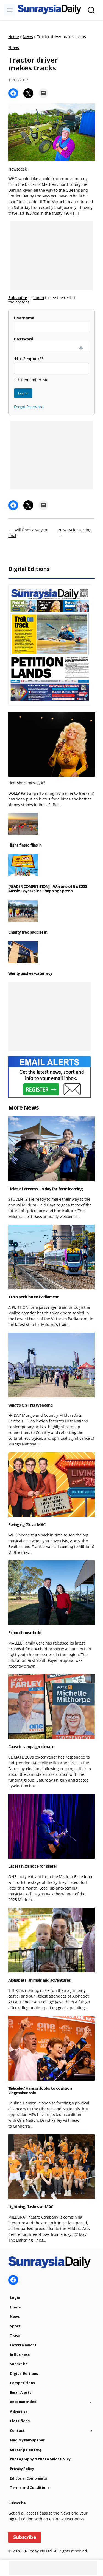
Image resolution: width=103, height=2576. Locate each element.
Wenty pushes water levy (30, 973)
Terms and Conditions (29, 2487)
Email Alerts (20, 2392)
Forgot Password (29, 406)
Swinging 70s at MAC (26, 1524)
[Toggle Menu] (9, 10)
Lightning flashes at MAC (30, 2206)
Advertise (18, 2411)
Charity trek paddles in (27, 932)
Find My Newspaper (27, 2440)
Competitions (22, 2382)
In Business (19, 2354)
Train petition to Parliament (33, 1296)
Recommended (23, 2401)
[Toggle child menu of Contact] (91, 2430)
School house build (24, 1632)
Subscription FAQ (25, 2449)
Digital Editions (24, 2373)
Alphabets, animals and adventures (39, 1980)
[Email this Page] (43, 93)
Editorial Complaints (28, 2478)
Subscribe (19, 2363)
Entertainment (23, 2344)
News (28, 36)
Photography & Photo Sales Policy (40, 2458)
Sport (15, 2326)
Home (13, 36)
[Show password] (81, 347)
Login (15, 2297)
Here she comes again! (26, 782)
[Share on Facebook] (13, 93)
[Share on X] (28, 93)
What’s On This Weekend (30, 1405)
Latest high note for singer (32, 1866)
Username (24, 317)
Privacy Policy (22, 2468)
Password (23, 339)
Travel (15, 2335)
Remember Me (31, 379)
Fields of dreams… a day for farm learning (45, 1188)
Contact (17, 2430)
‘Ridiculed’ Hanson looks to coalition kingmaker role (40, 2090)
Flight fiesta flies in (24, 845)
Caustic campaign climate (31, 1746)
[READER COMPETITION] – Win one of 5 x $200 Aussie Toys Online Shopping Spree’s (47, 888)
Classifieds (19, 2420)
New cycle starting (74, 529)
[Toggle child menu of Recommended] (91, 2402)
